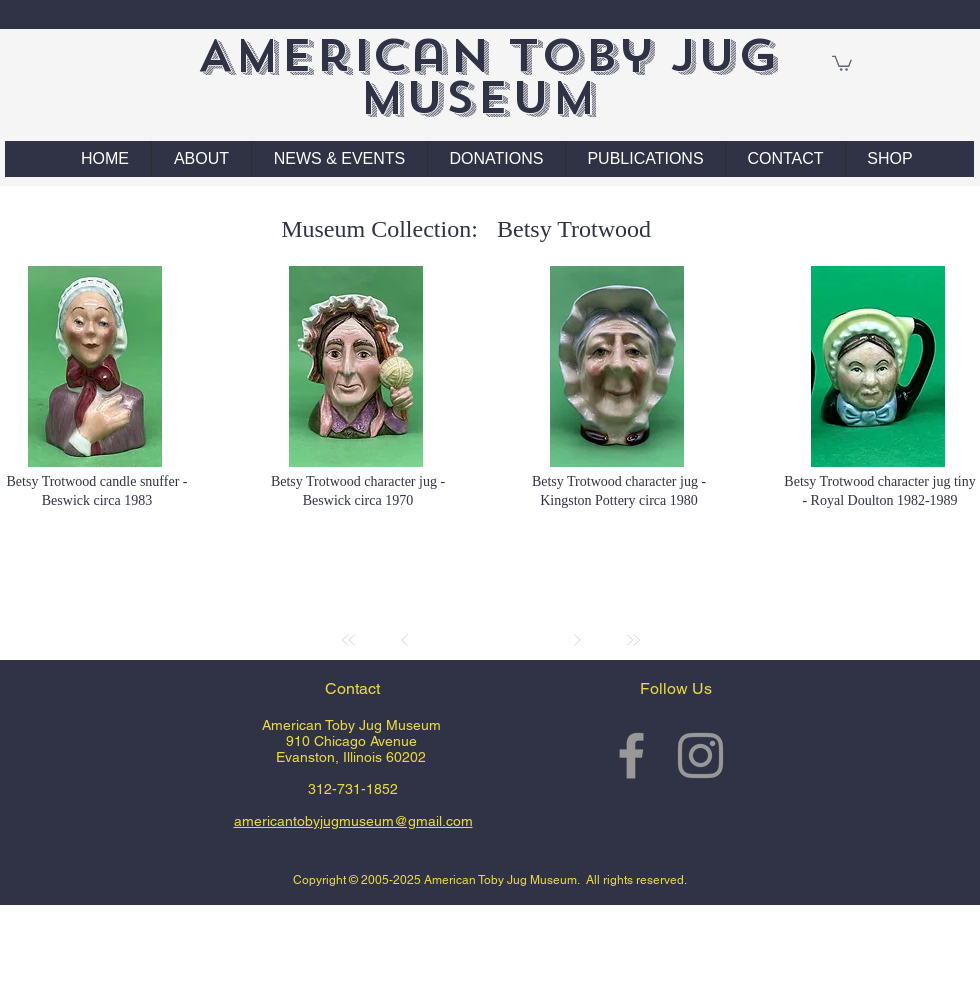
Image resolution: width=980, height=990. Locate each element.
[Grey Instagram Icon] (700, 755)
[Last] (633, 640)
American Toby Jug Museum (487, 76)
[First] (349, 640)
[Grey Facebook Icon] (631, 755)
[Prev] (405, 640)
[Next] (577, 640)
